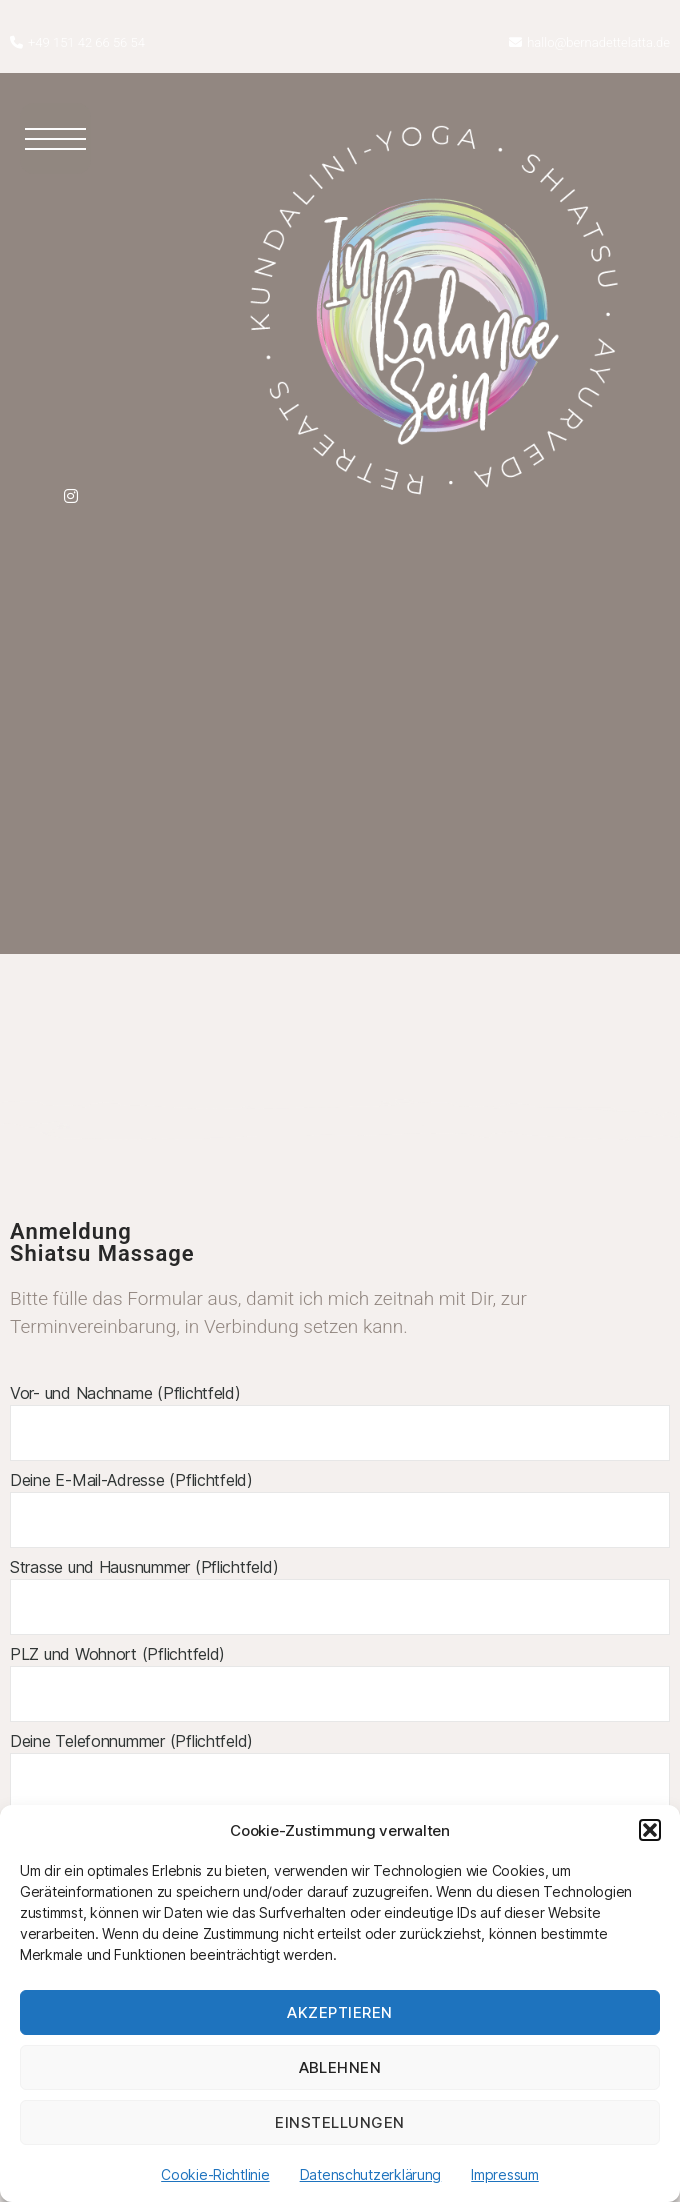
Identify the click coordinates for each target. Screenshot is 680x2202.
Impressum (505, 2174)
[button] (650, 1830)
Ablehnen (340, 2067)
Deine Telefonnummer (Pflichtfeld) (340, 1770)
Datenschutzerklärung (371, 2174)
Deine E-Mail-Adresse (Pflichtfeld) (340, 1509)
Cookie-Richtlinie (215, 2174)
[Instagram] (71, 494)
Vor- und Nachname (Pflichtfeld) (340, 1422)
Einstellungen (340, 2122)
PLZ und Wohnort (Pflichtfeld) (340, 1683)
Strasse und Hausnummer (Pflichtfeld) (340, 1596)
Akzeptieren (340, 2012)
